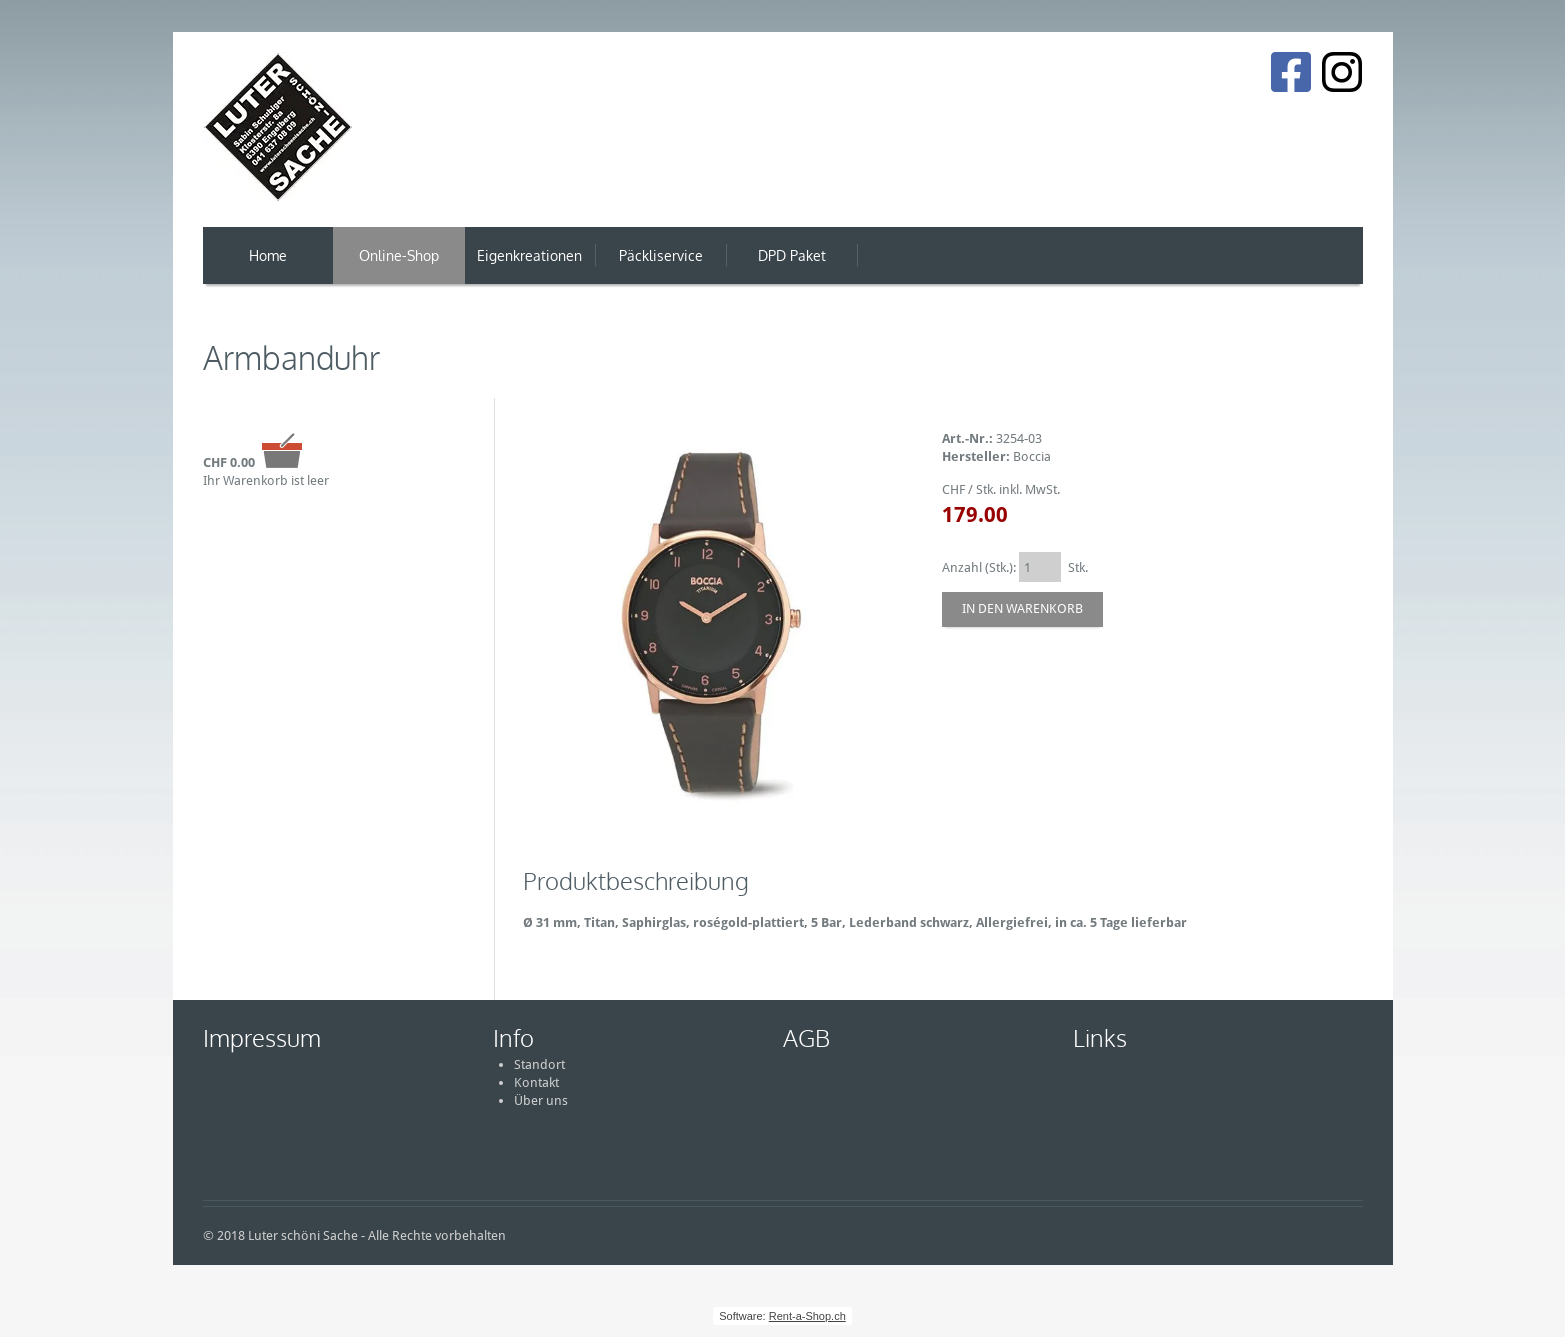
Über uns (541, 1100)
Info (513, 1037)
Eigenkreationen (529, 255)
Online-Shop (399, 255)
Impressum (262, 1037)
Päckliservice (661, 255)
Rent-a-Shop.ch (807, 1316)
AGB (806, 1037)
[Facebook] (1290, 72)
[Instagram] (1342, 72)
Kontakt (536, 1082)
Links (1100, 1037)
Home (268, 255)
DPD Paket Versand (792, 265)
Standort (539, 1064)
